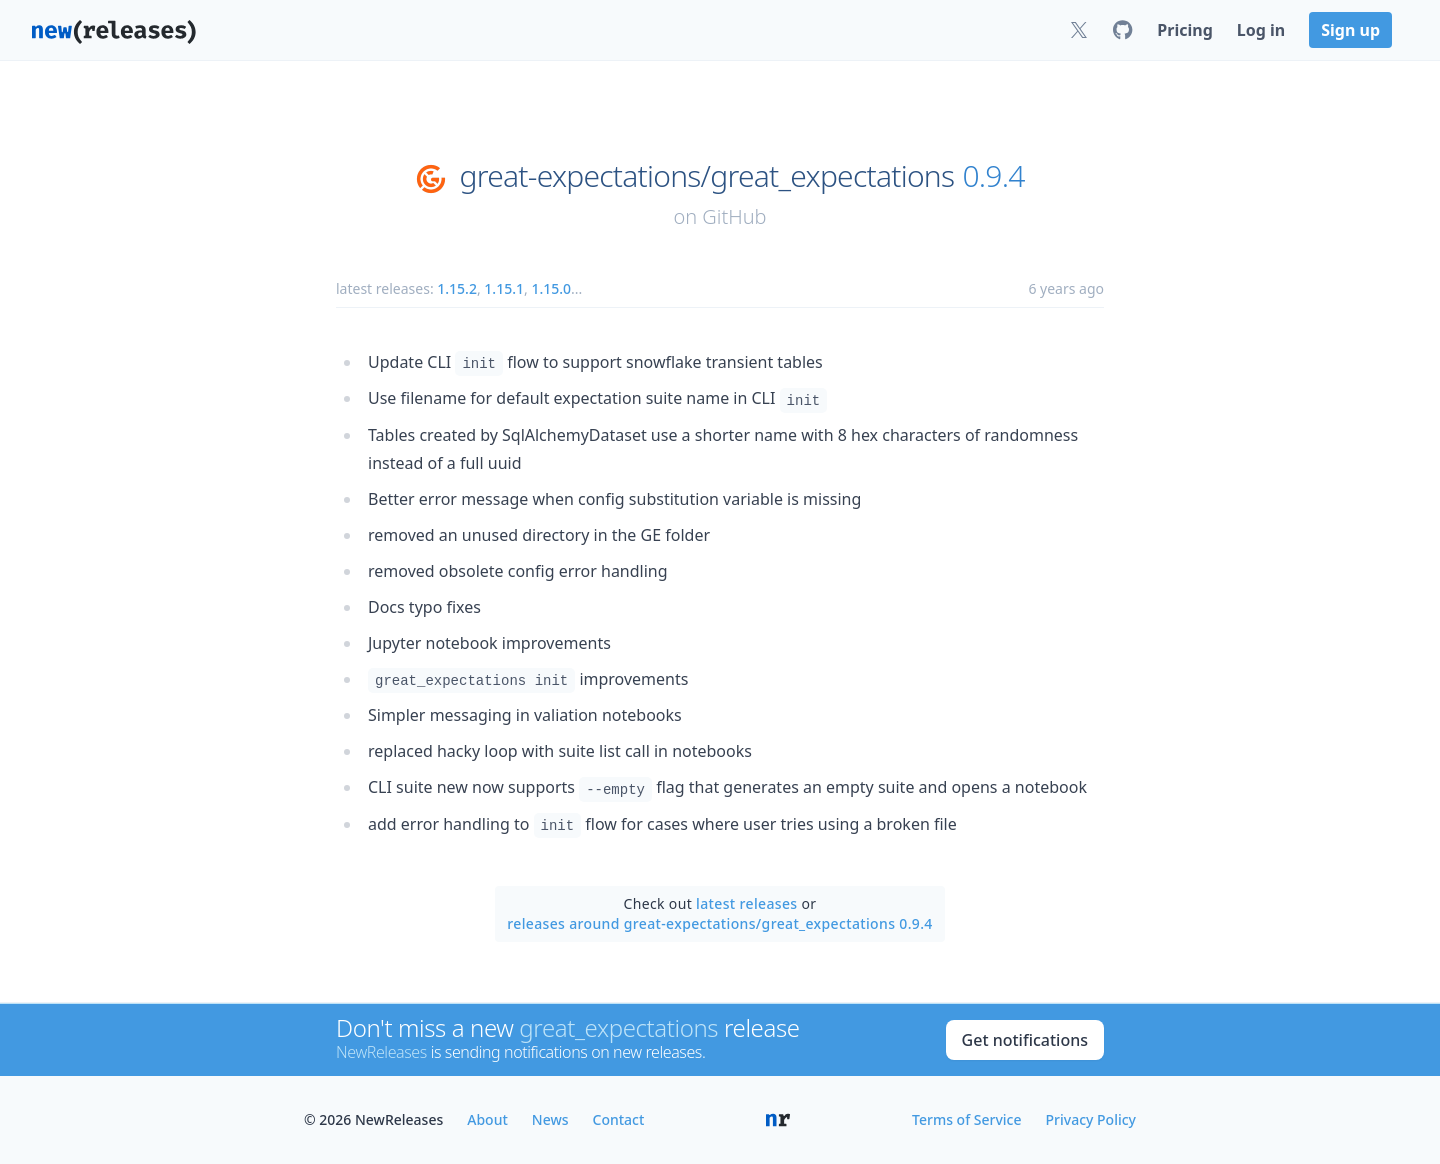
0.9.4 (993, 176)
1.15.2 (457, 288)
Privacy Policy (1091, 1119)
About (487, 1119)
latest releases (746, 903)
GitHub (734, 216)
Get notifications (1025, 1040)
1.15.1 (504, 288)
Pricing (1184, 30)
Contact (619, 1119)
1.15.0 (551, 288)
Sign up (1350, 30)
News (550, 1119)
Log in (1261, 30)
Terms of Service (966, 1119)
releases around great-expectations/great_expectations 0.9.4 (719, 923)
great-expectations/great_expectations (706, 176)
